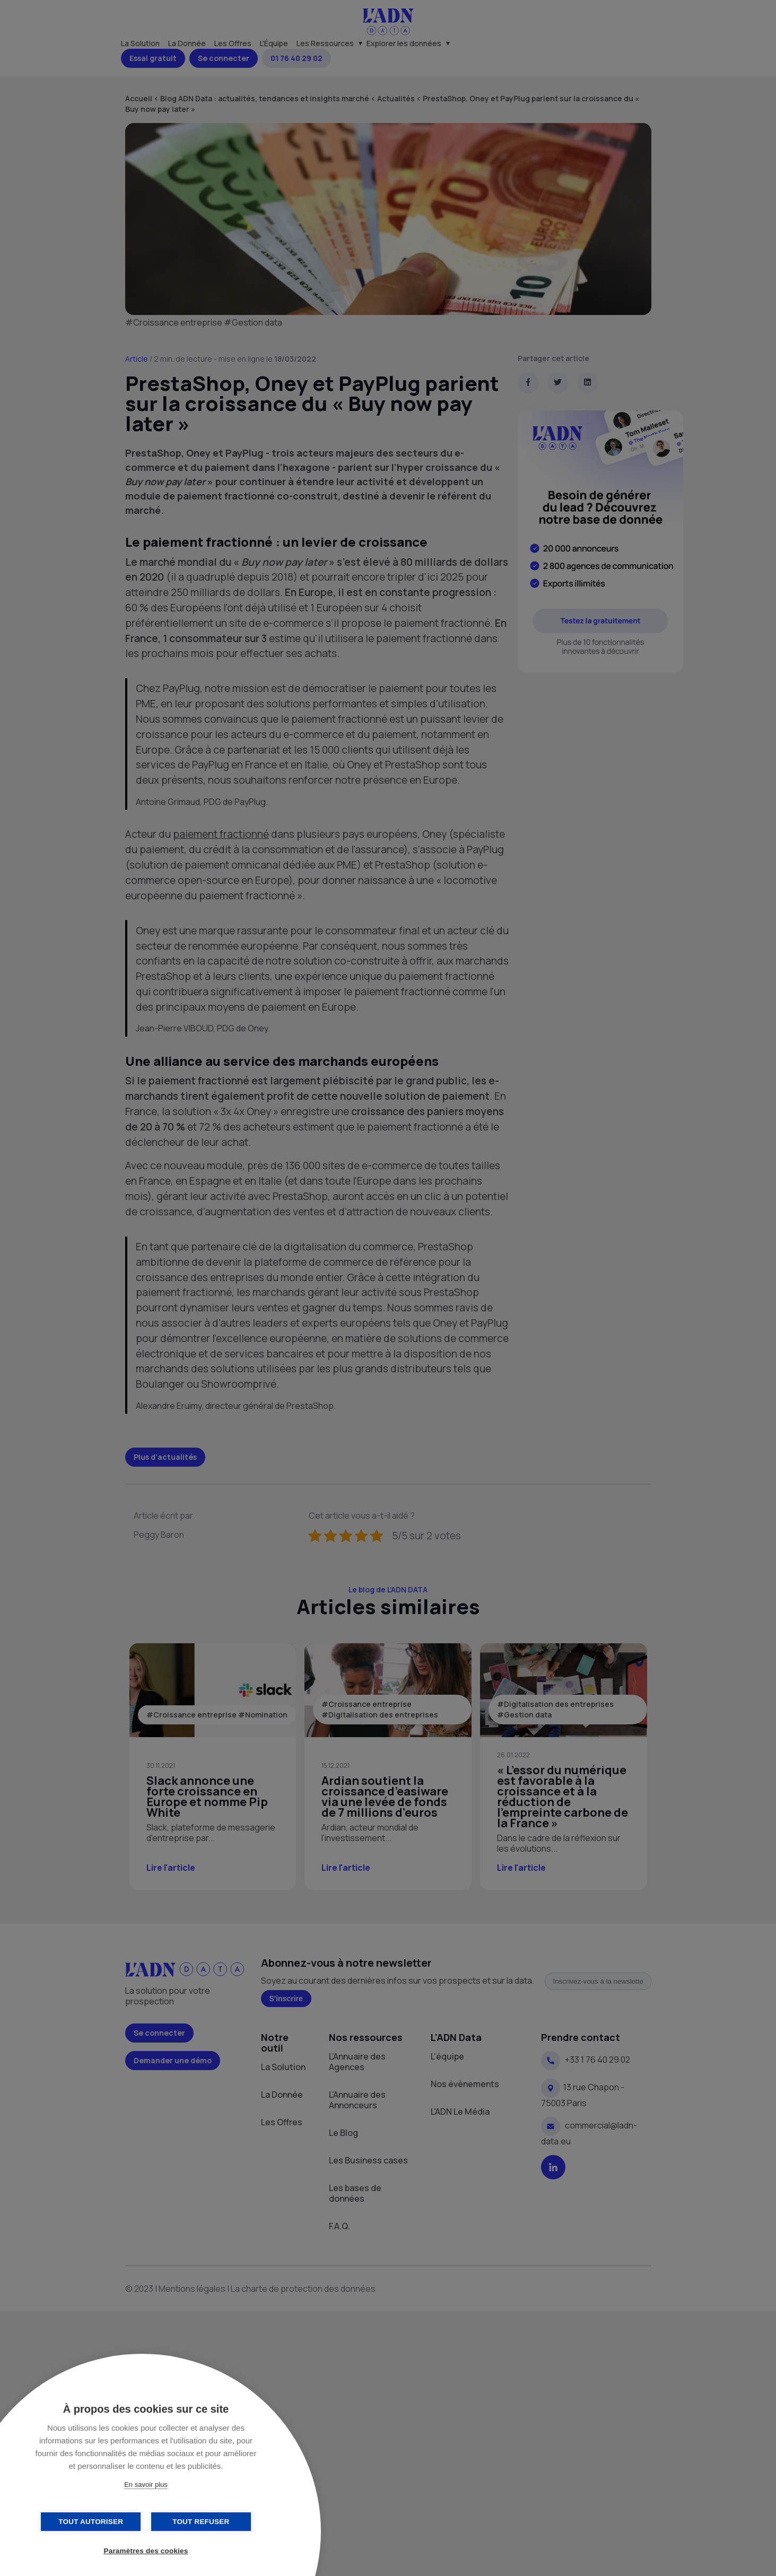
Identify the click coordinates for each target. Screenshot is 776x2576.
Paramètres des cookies (146, 2551)
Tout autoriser (92, 2522)
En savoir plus (146, 2485)
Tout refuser (198, 2522)
